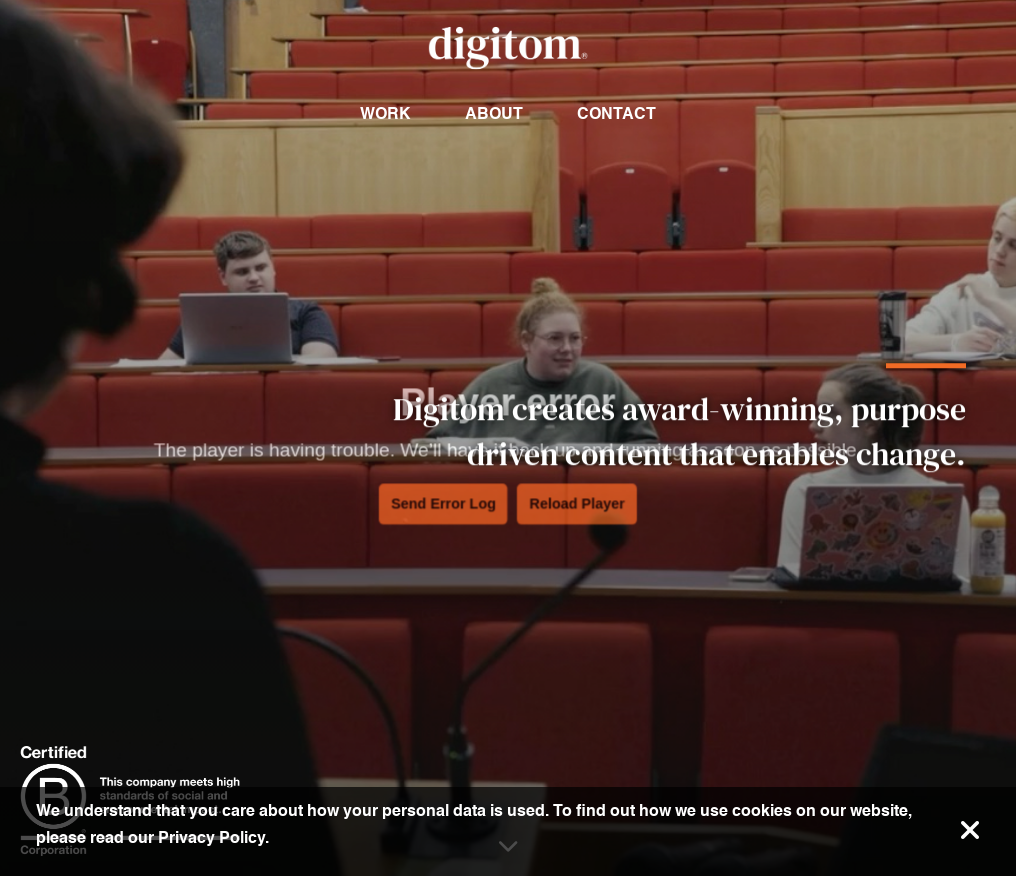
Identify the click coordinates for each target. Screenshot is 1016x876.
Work (385, 113)
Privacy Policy (211, 837)
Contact (616, 113)
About (494, 113)
